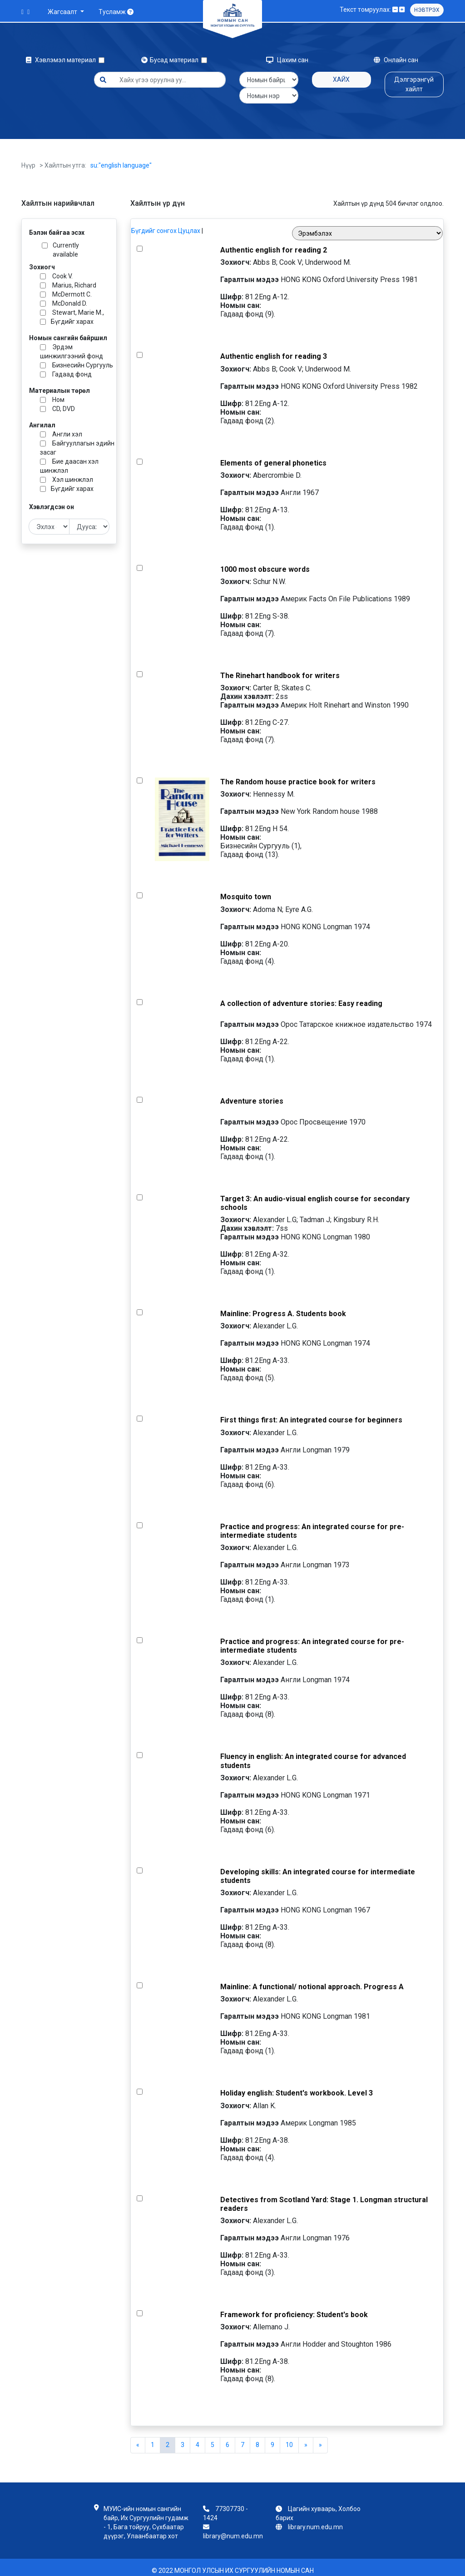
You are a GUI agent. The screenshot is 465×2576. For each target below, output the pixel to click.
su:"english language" (121, 159)
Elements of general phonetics (273, 456)
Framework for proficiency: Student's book (294, 2308)
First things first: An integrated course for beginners (311, 1413)
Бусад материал (171, 60)
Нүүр (28, 159)
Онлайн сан (396, 60)
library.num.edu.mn (315, 2520)
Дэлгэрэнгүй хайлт (414, 84)
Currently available (66, 243)
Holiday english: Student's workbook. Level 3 (296, 2086)
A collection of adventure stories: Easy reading (301, 997)
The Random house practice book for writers (298, 775)
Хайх (341, 79)
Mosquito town (245, 890)
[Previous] (137, 2439)
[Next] (320, 2439)
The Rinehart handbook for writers (280, 669)
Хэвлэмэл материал (62, 60)
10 (289, 2438)
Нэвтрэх (427, 10)
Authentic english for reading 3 (273, 350)
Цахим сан (287, 60)
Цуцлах (189, 224)
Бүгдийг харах (72, 315)
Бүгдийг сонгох (154, 224)
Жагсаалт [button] (63, 11)
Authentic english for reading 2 (273, 243)
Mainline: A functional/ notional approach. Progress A (312, 1980)
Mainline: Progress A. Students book (283, 1307)
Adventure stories (251, 1094)
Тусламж (116, 11)
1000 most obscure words (265, 563)
